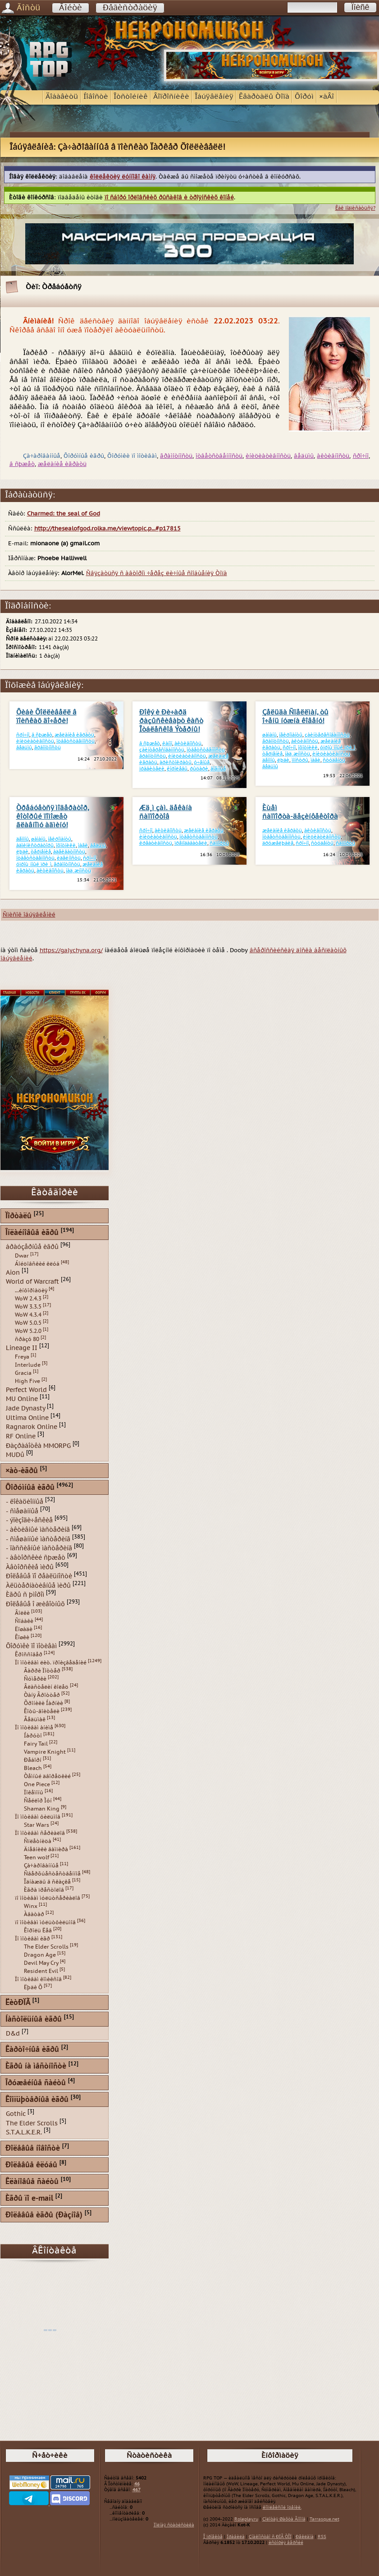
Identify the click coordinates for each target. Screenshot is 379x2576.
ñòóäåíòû (334, 760)
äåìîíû (268, 760)
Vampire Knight (45, 1752)
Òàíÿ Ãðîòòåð (42, 1695)
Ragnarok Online (31, 1427)
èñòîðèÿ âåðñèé (286, 2542)
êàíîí (167, 744)
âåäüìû (304, 456)
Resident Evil (41, 1971)
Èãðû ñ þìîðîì (25, 1595)
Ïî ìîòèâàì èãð (32, 1938)
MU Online (22, 1399)
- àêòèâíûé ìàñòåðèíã (38, 1530)
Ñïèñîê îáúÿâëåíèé (29, 914)
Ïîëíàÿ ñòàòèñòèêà (174, 2525)
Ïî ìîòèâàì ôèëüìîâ (37, 1817)
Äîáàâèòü (62, 96)
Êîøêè (22, 1637)
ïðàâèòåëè (151, 769)
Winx (30, 1906)
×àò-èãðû (21, 1471)
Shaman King (41, 1809)
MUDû (15, 1455)
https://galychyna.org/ (71, 950)
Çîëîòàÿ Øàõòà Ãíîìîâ (284, 2519)
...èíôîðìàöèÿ (31, 1290)
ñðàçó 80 (27, 1339)
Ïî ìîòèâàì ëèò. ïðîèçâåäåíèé (51, 1662)
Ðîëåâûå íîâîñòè (32, 2148)
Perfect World (26, 1389)
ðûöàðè (199, 769)
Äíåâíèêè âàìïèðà (46, 1849)
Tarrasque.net (324, 2519)
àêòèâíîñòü (333, 456)
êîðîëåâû (177, 769)
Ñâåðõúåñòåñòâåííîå (52, 1874)
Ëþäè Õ (33, 1987)
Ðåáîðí (32, 1760)
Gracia (23, 1373)
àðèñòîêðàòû (176, 762)
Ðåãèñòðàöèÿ (130, 8)
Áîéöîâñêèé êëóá (37, 1264)
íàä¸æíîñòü (297, 754)
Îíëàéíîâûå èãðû (32, 1233)
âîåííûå (218, 769)
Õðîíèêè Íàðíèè (43, 1703)
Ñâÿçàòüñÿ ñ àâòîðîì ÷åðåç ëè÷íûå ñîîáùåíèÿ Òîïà (156, 573)
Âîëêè (22, 1613)
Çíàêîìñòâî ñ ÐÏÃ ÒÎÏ (270, 2536)
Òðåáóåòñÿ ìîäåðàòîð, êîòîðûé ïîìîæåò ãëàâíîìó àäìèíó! (52, 816)
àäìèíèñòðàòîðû (35, 845)
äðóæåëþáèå (277, 843)
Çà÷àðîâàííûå (41, 1865)
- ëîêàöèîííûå (24, 1502)
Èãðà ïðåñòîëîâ (44, 1890)
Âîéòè (70, 8)
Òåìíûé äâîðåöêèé (47, 1776)
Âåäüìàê (35, 1719)
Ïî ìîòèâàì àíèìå (34, 1727)
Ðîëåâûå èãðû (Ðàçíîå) (43, 2215)
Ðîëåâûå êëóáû (31, 2165)
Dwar (22, 1256)
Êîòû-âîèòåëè (41, 1711)
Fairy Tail (36, 1744)
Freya (22, 1357)
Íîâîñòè (95, 96)
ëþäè (283, 760)
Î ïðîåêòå (213, 2536)
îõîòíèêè (308, 748)
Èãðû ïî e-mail (29, 2199)
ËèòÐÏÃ (17, 2003)
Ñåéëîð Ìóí (38, 1800)
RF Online (21, 1436)
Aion (13, 1272)
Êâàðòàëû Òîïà (264, 96)
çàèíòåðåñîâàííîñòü (161, 750)
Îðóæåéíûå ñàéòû (35, 2083)
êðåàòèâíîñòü (155, 843)
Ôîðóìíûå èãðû (30, 1488)
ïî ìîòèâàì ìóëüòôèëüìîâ (45, 1922)
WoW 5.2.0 (28, 1331)
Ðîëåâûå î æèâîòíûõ (35, 1604)
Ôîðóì (304, 96)
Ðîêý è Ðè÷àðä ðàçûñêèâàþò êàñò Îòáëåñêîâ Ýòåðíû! (171, 721)
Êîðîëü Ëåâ (38, 1930)
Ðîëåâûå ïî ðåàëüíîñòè (39, 1576)
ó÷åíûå (202, 762)
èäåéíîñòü (69, 858)
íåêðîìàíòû (290, 735)
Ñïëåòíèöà (37, 1841)
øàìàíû (269, 735)
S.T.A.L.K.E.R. (24, 2132)
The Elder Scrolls (46, 1947)
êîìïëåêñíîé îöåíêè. (282, 2507)
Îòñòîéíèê (131, 96)
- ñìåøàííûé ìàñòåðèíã (38, 1539)
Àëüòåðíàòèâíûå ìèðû (38, 1585)
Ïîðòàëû (18, 1216)
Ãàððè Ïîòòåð (42, 1671)
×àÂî (326, 96)
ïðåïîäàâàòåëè (190, 843)
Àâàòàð (34, 1914)
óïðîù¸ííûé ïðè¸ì (337, 748)
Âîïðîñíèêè (171, 96)
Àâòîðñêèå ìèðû (30, 1567)
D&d (13, 2033)
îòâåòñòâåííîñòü (219, 456)
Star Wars (36, 1825)
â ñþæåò (22, 464)
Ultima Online (27, 1417)
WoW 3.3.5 (28, 1307)
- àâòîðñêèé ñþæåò (35, 1558)
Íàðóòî (33, 1736)
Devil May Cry (41, 1963)
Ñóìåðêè (35, 1679)
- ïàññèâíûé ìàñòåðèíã (39, 1548)
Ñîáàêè (24, 1621)
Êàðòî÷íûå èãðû (32, 2050)
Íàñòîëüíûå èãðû (33, 2019)
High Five (27, 1381)
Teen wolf (36, 1857)
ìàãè (315, 760)
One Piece (37, 1784)
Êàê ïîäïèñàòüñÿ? (355, 208)
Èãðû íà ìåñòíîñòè (35, 2066)
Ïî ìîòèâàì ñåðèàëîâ (40, 1833)
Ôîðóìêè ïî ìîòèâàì (31, 1646)
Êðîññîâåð (28, 1654)
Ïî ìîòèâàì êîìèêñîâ (38, 1979)
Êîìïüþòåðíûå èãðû (36, 2100)
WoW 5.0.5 (28, 1323)
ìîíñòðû (300, 760)
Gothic (16, 2114)
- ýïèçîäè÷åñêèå (29, 1520)
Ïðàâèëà (236, 2536)
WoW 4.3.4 (28, 1315)
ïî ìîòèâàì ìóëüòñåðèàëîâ (47, 1898)
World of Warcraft (32, 1282)
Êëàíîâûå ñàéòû (32, 2182)
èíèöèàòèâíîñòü (268, 456)
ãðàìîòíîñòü (176, 456)
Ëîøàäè (23, 1629)
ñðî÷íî (361, 456)
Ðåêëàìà (305, 2536)
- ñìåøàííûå (22, 1511)
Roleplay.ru (246, 2519)
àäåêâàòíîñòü (69, 852)
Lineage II (21, 1348)
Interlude (28, 1365)
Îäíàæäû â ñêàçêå (47, 1882)
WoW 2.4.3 (28, 1298)
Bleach (33, 1768)
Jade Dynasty (25, 1408)
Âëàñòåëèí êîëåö (46, 1687)
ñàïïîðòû (219, 843)
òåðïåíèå (272, 754)
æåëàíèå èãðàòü (62, 464)
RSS (322, 2536)
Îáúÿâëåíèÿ (214, 96)
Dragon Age (40, 1955)
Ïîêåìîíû (33, 1792)
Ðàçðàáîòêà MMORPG (38, 1445)
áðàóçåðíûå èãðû (32, 1247)
